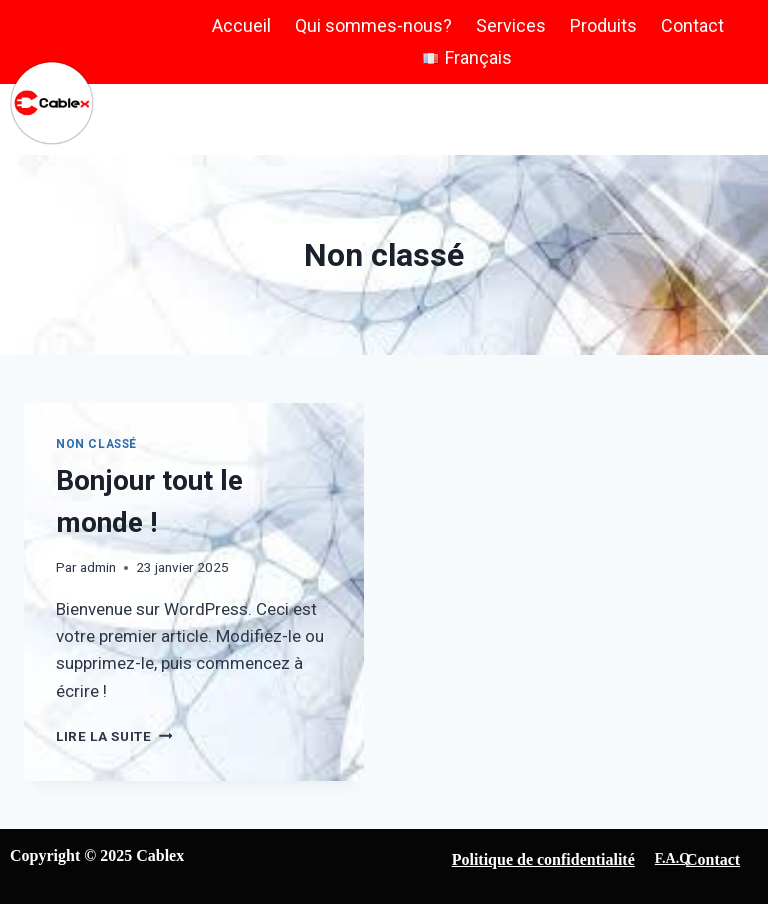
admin (98, 567)
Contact (692, 25)
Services (511, 25)
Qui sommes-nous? (373, 25)
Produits (603, 25)
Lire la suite (114, 736)
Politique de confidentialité (543, 859)
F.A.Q (672, 858)
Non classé (96, 444)
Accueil (241, 25)
